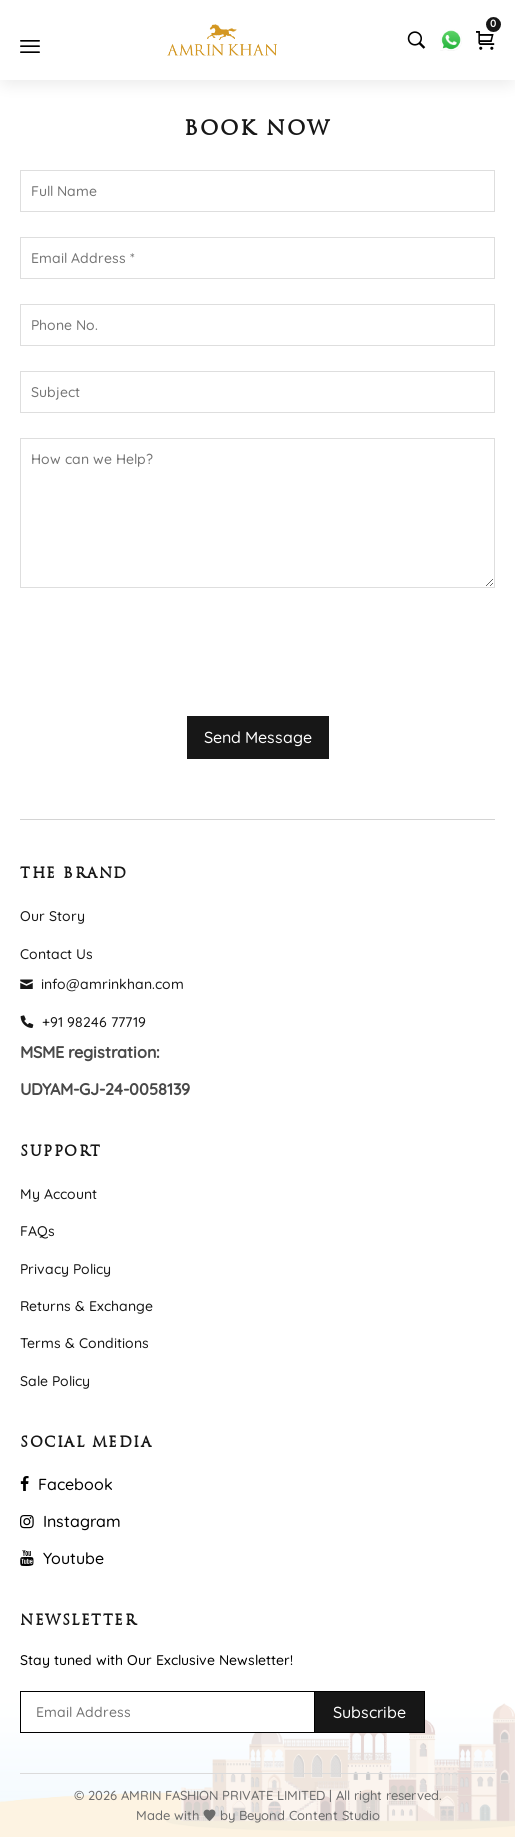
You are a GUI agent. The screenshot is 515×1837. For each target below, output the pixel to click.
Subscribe (369, 1712)
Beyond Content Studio (309, 1815)
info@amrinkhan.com (102, 984)
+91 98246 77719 (83, 1022)
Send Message (258, 737)
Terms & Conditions (84, 1343)
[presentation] (172, 652)
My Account (58, 1194)
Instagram (70, 1521)
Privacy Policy (65, 1269)
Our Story (52, 916)
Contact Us (56, 954)
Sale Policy (55, 1381)
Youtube (62, 1558)
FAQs (37, 1231)
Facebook (66, 1484)
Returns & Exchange (86, 1306)
